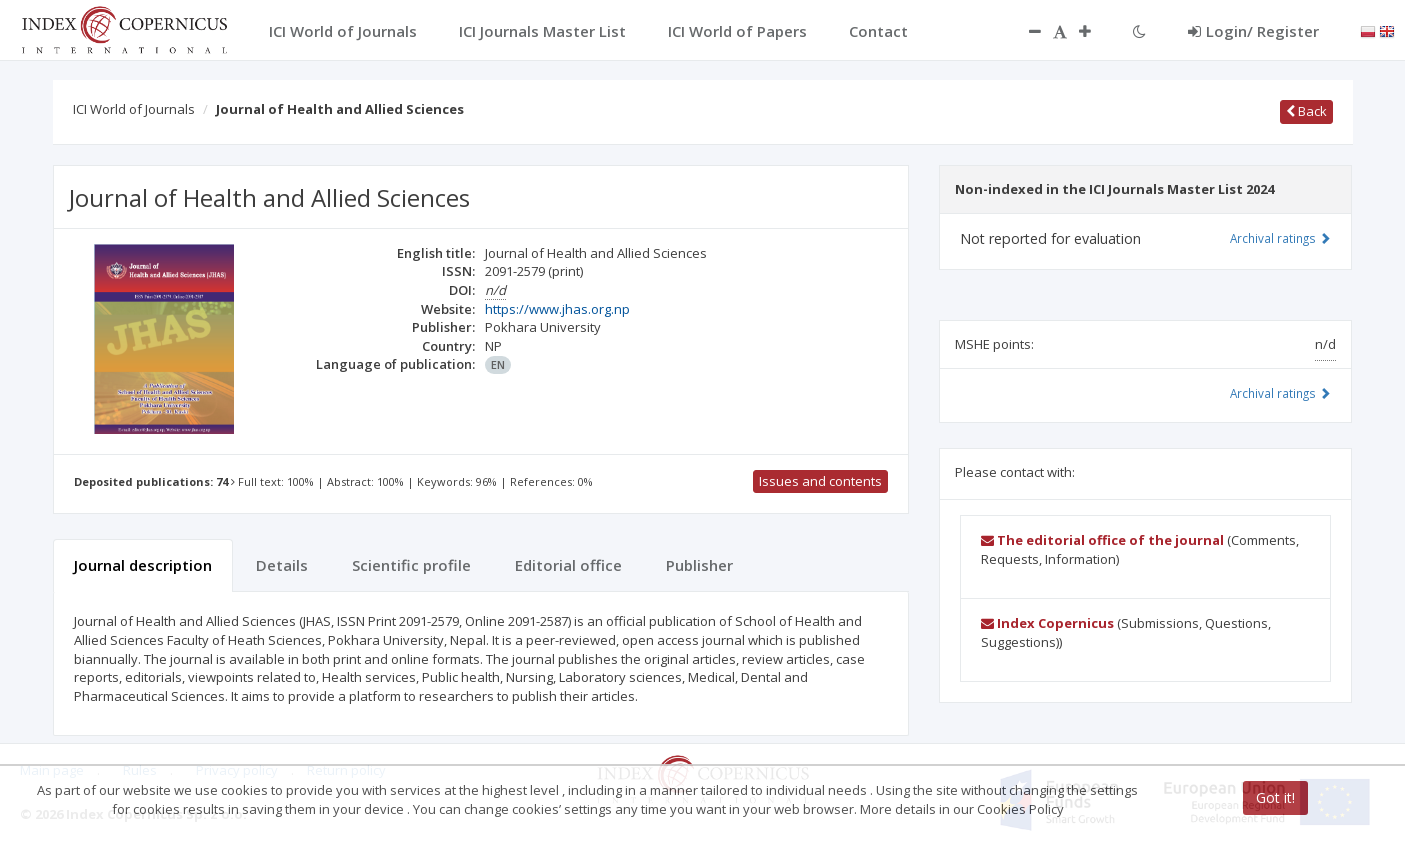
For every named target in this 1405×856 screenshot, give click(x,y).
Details (282, 565)
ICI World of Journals (134, 109)
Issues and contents (820, 481)
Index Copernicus (1047, 623)
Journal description (143, 565)
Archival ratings (1280, 238)
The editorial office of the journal (1102, 540)
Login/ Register (1253, 31)
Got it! (1275, 797)
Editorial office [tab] (568, 565)
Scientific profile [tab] (411, 565)
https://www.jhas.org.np (557, 309)
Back (1306, 111)
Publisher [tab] (699, 565)
